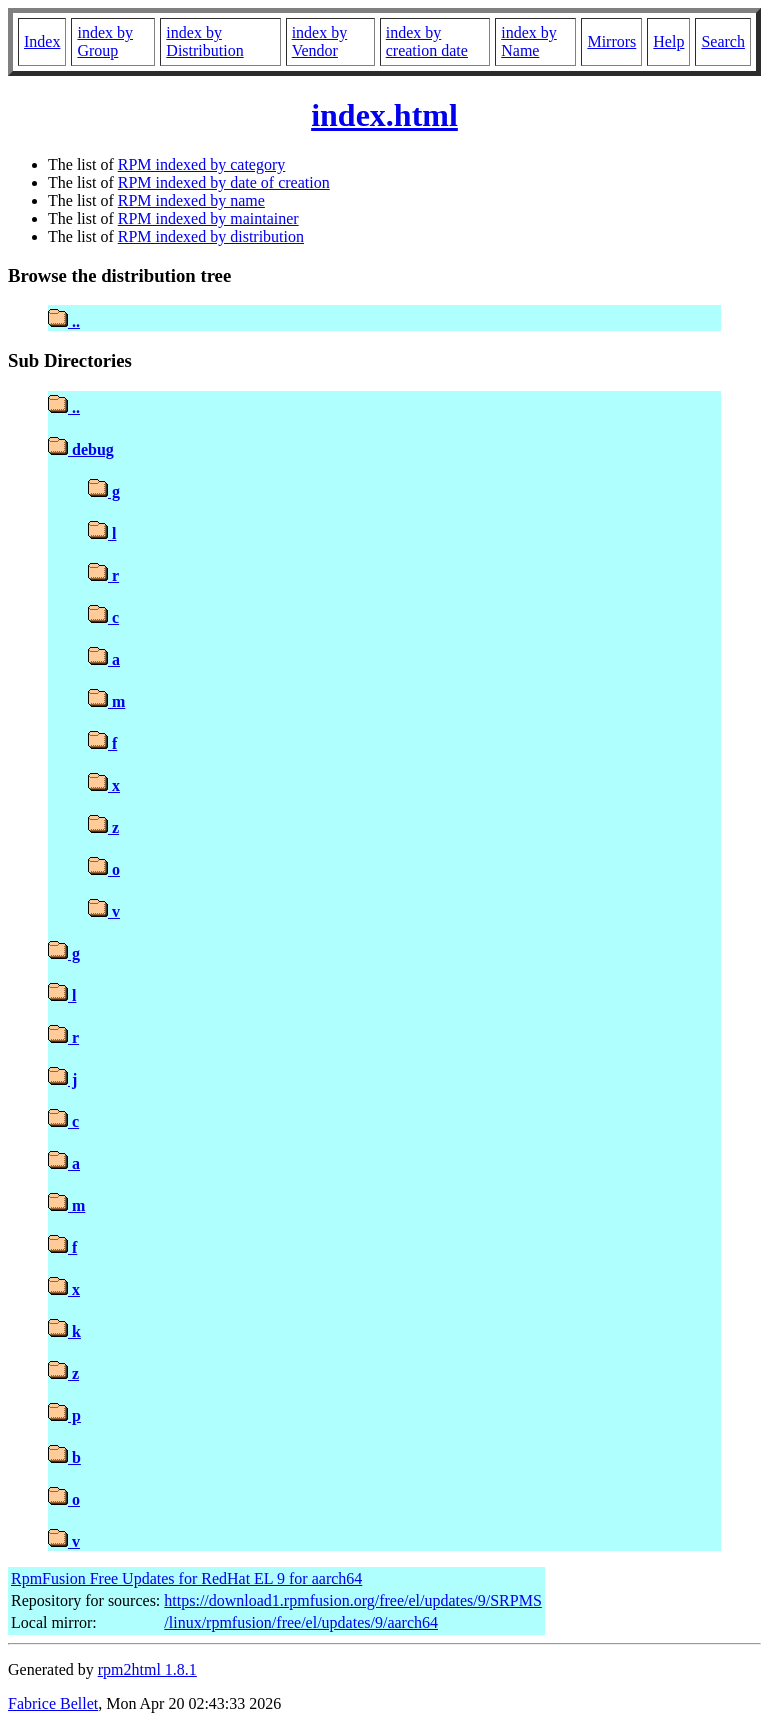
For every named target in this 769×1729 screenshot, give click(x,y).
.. (64, 321)
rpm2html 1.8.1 (147, 1669)
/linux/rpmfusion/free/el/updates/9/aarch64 (301, 1622)
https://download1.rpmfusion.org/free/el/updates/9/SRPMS (352, 1600)
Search (723, 41)
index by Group (105, 41)
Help (668, 41)
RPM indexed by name (191, 200)
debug (81, 449)
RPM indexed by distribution (211, 236)
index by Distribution (204, 41)
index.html (384, 115)
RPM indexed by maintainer (208, 218)
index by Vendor (320, 41)
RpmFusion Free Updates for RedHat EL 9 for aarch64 (186, 1578)
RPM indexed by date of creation (224, 182)
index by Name (529, 41)
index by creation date (427, 41)
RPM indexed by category (202, 164)
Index (42, 41)
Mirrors (611, 41)
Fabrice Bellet (53, 1703)
